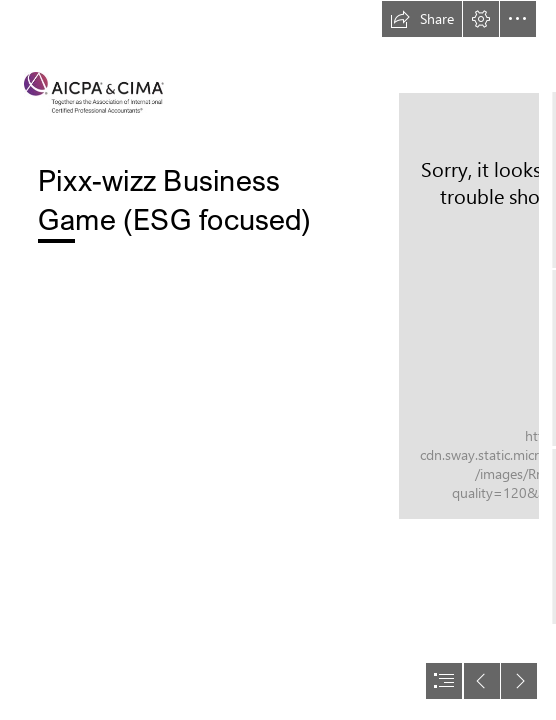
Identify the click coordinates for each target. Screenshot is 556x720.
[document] (278, 360)
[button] (422, 19)
